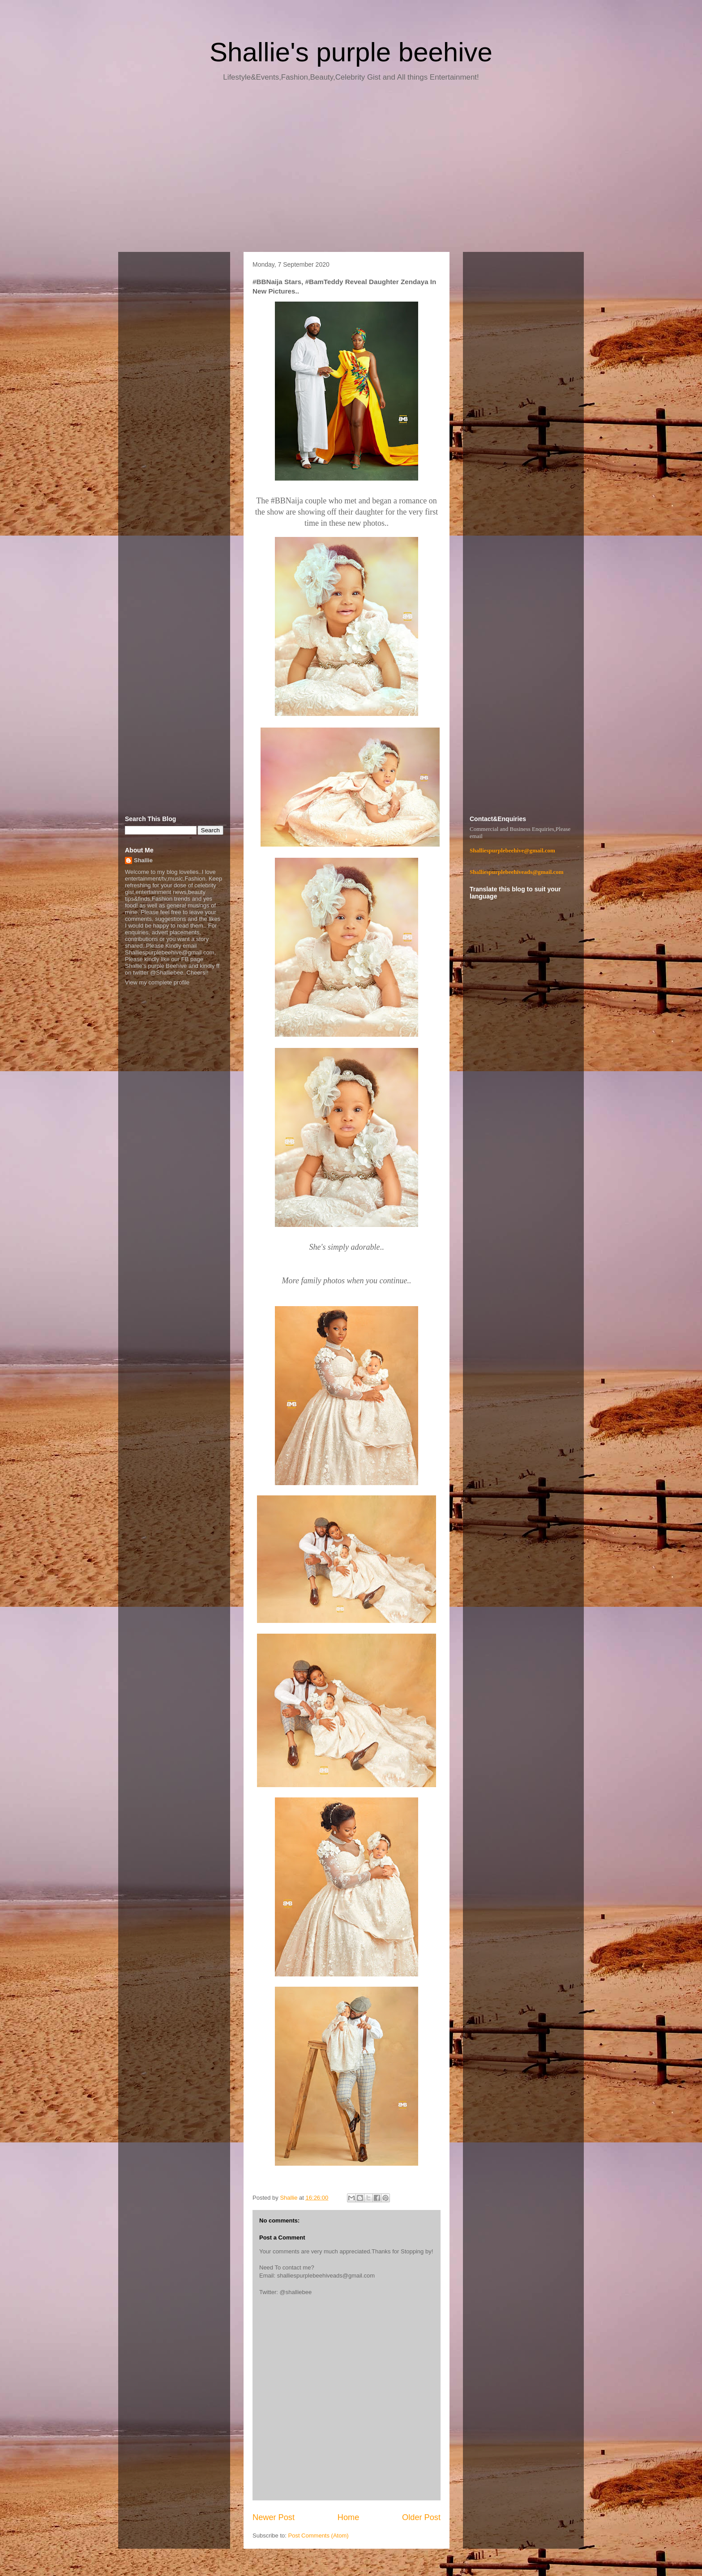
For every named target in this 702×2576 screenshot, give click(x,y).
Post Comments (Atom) (318, 2535)
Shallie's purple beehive (351, 52)
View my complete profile (157, 982)
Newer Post (274, 2517)
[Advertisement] (351, 170)
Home (349, 2517)
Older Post (421, 2517)
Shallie (143, 860)
